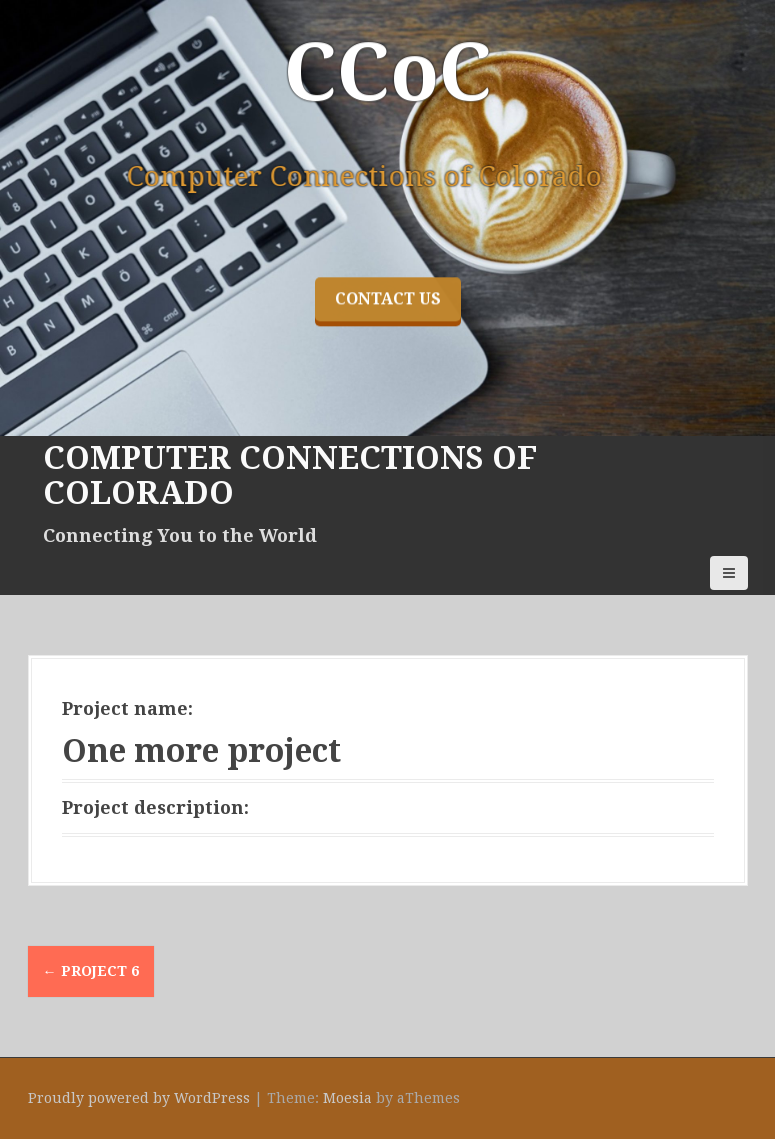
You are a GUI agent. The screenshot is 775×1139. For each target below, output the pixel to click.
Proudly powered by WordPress (139, 1098)
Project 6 (91, 971)
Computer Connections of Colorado (290, 475)
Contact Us (388, 380)
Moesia (347, 1098)
